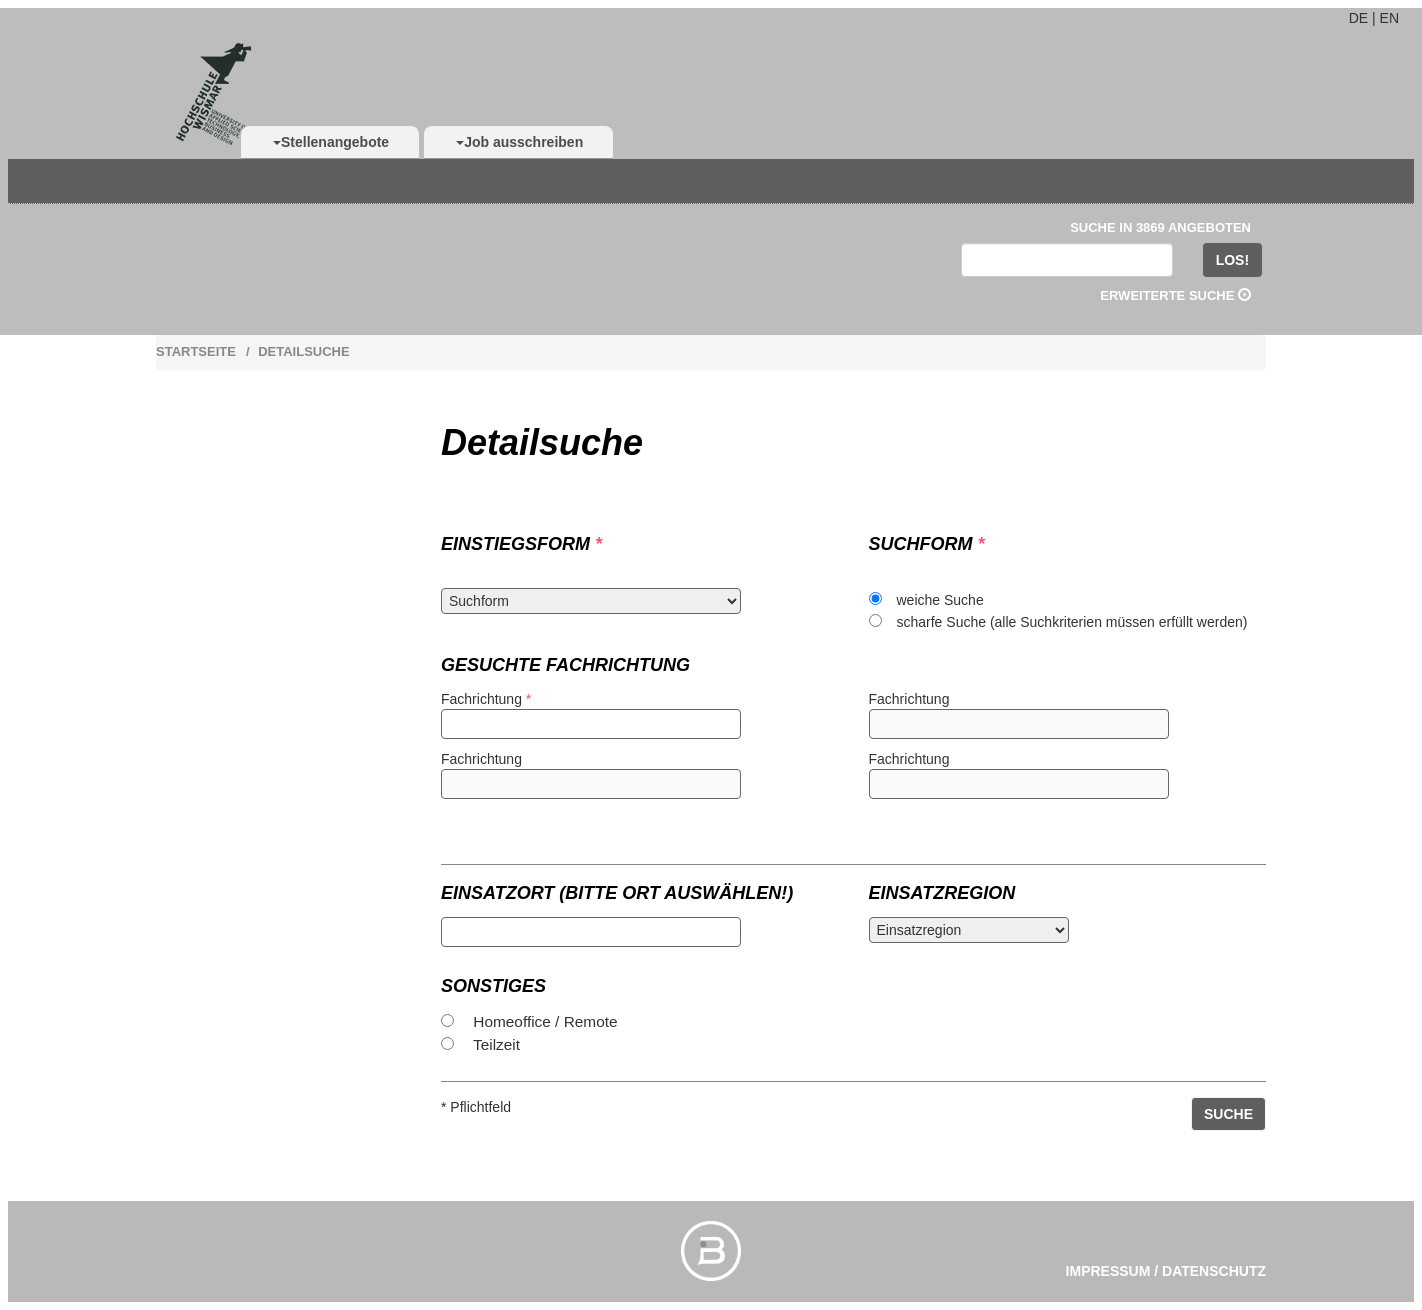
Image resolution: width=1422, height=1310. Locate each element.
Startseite (196, 351)
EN (1389, 18)
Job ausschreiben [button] (519, 142)
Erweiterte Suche (1175, 295)
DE (1358, 18)
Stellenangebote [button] (331, 142)
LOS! (1232, 260)
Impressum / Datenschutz (1166, 1271)
